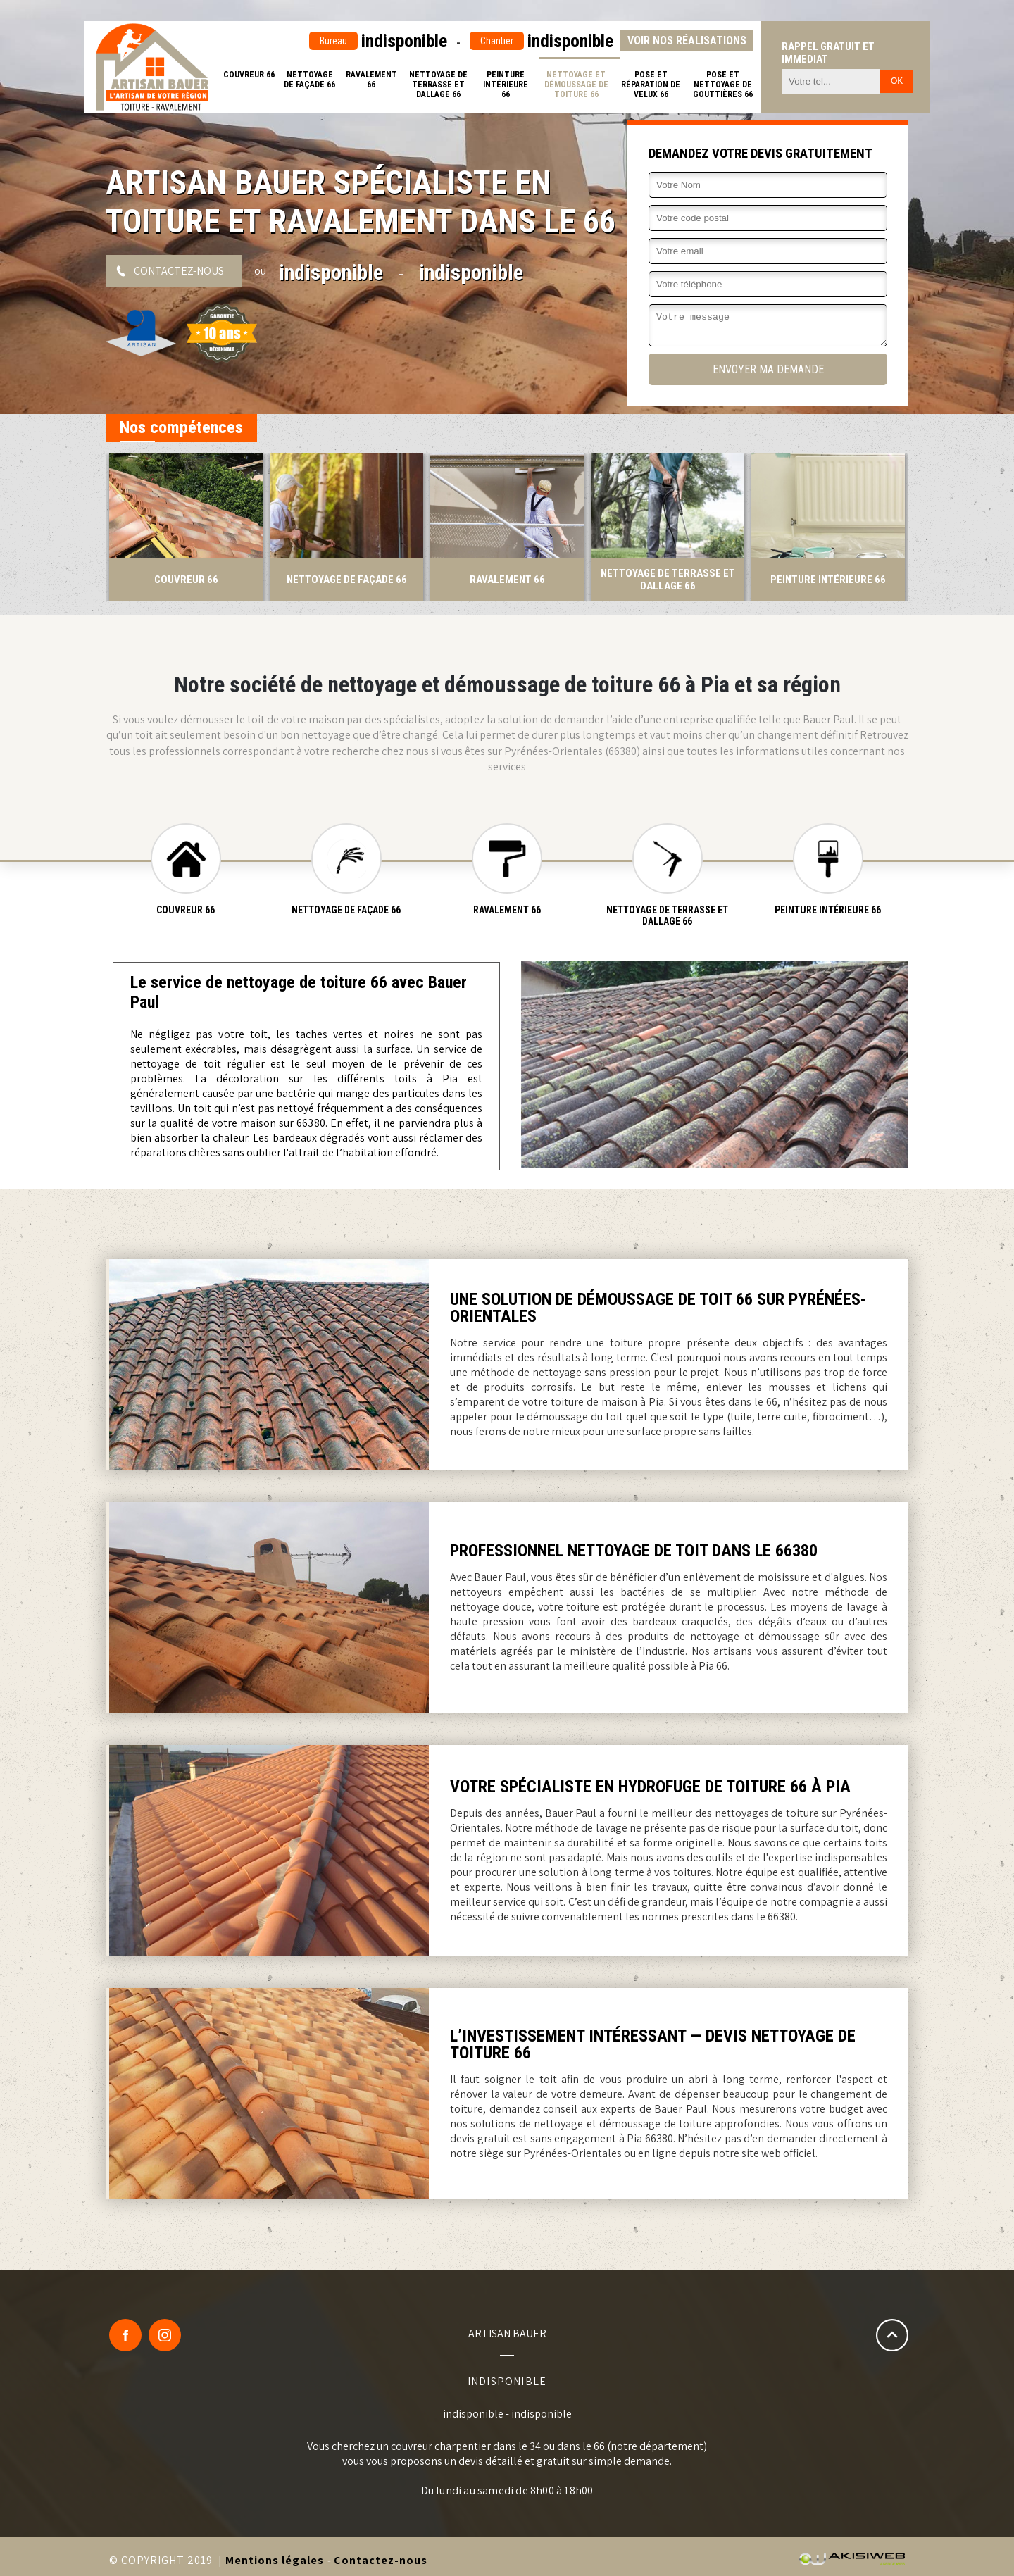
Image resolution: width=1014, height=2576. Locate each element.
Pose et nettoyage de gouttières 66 (723, 84)
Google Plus (165, 2335)
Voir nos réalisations (686, 40)
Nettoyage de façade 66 (309, 79)
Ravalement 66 (371, 79)
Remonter (892, 2335)
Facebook (125, 2335)
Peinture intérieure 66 (505, 84)
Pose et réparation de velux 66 (650, 84)
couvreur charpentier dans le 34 (466, 2446)
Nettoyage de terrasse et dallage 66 (438, 84)
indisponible (378, 40)
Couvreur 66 (249, 75)
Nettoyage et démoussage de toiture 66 (576, 84)
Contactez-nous (179, 270)
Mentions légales (274, 2560)
